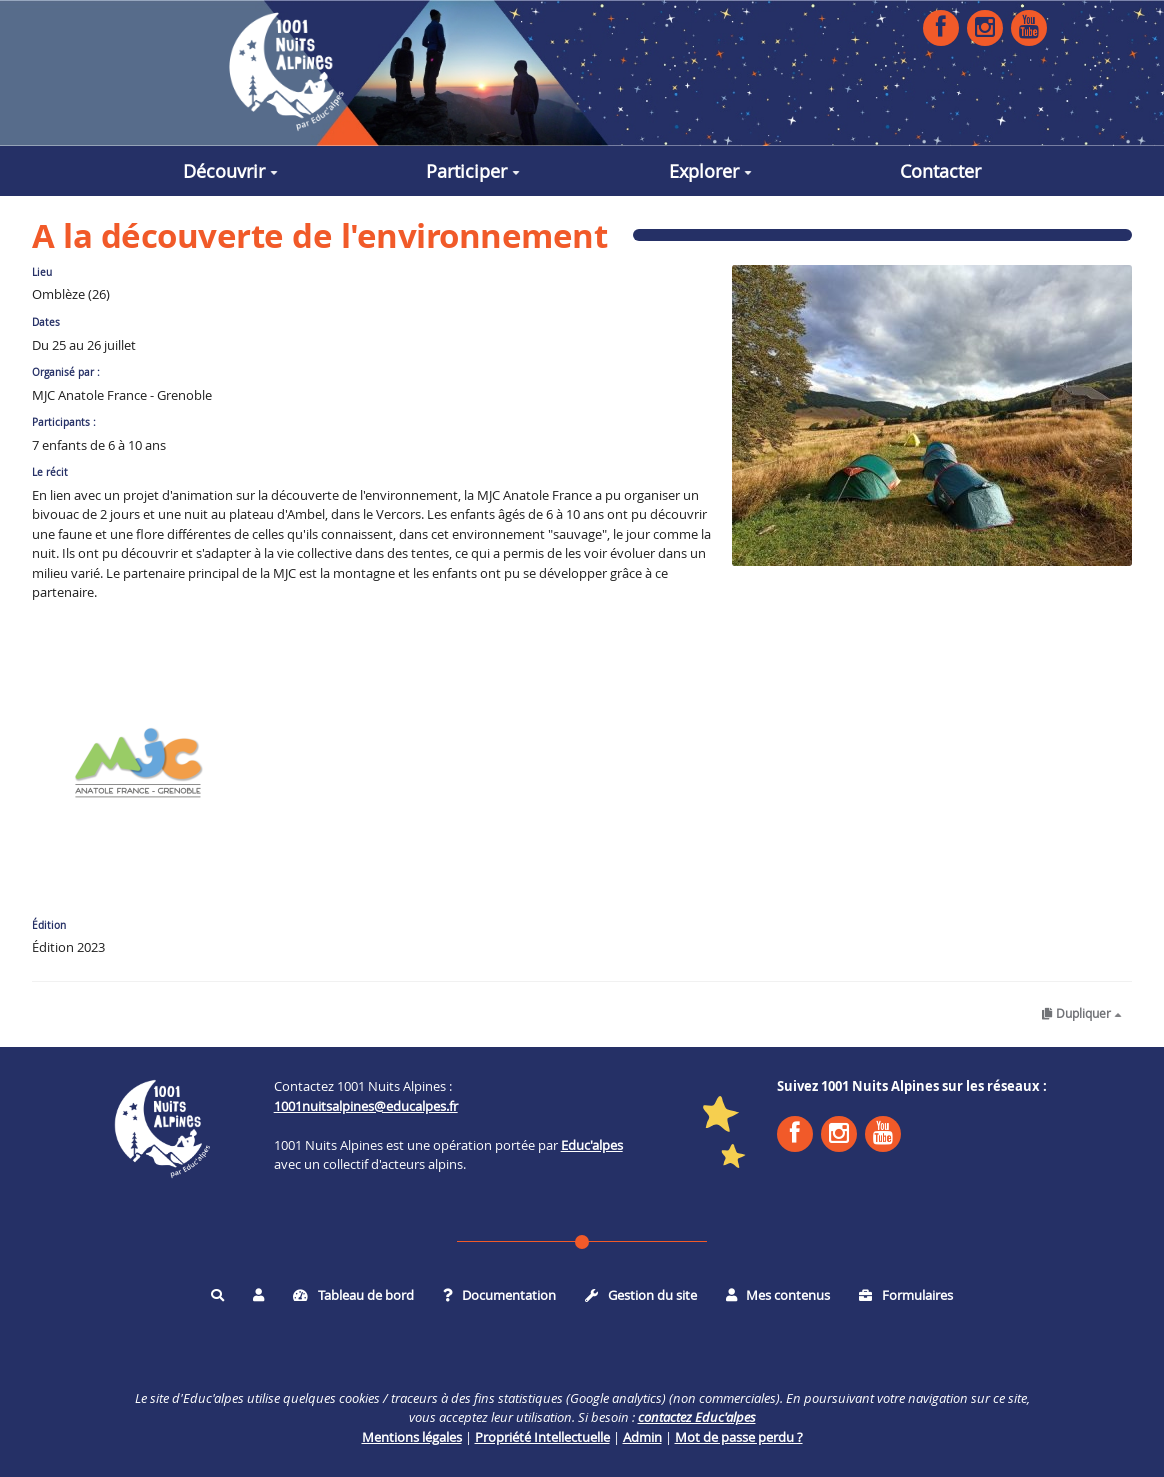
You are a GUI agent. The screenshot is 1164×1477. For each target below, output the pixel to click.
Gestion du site (641, 1295)
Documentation (500, 1295)
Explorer (710, 171)
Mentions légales (412, 1437)
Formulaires (906, 1295)
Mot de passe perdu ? (739, 1437)
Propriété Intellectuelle (542, 1437)
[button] (258, 1295)
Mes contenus (778, 1295)
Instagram (985, 27)
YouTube (1029, 27)
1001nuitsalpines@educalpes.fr (366, 1106)
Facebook (941, 27)
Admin (642, 1437)
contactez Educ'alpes (697, 1417)
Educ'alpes (592, 1145)
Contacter (940, 171)
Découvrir (230, 171)
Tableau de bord (353, 1295)
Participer (473, 171)
